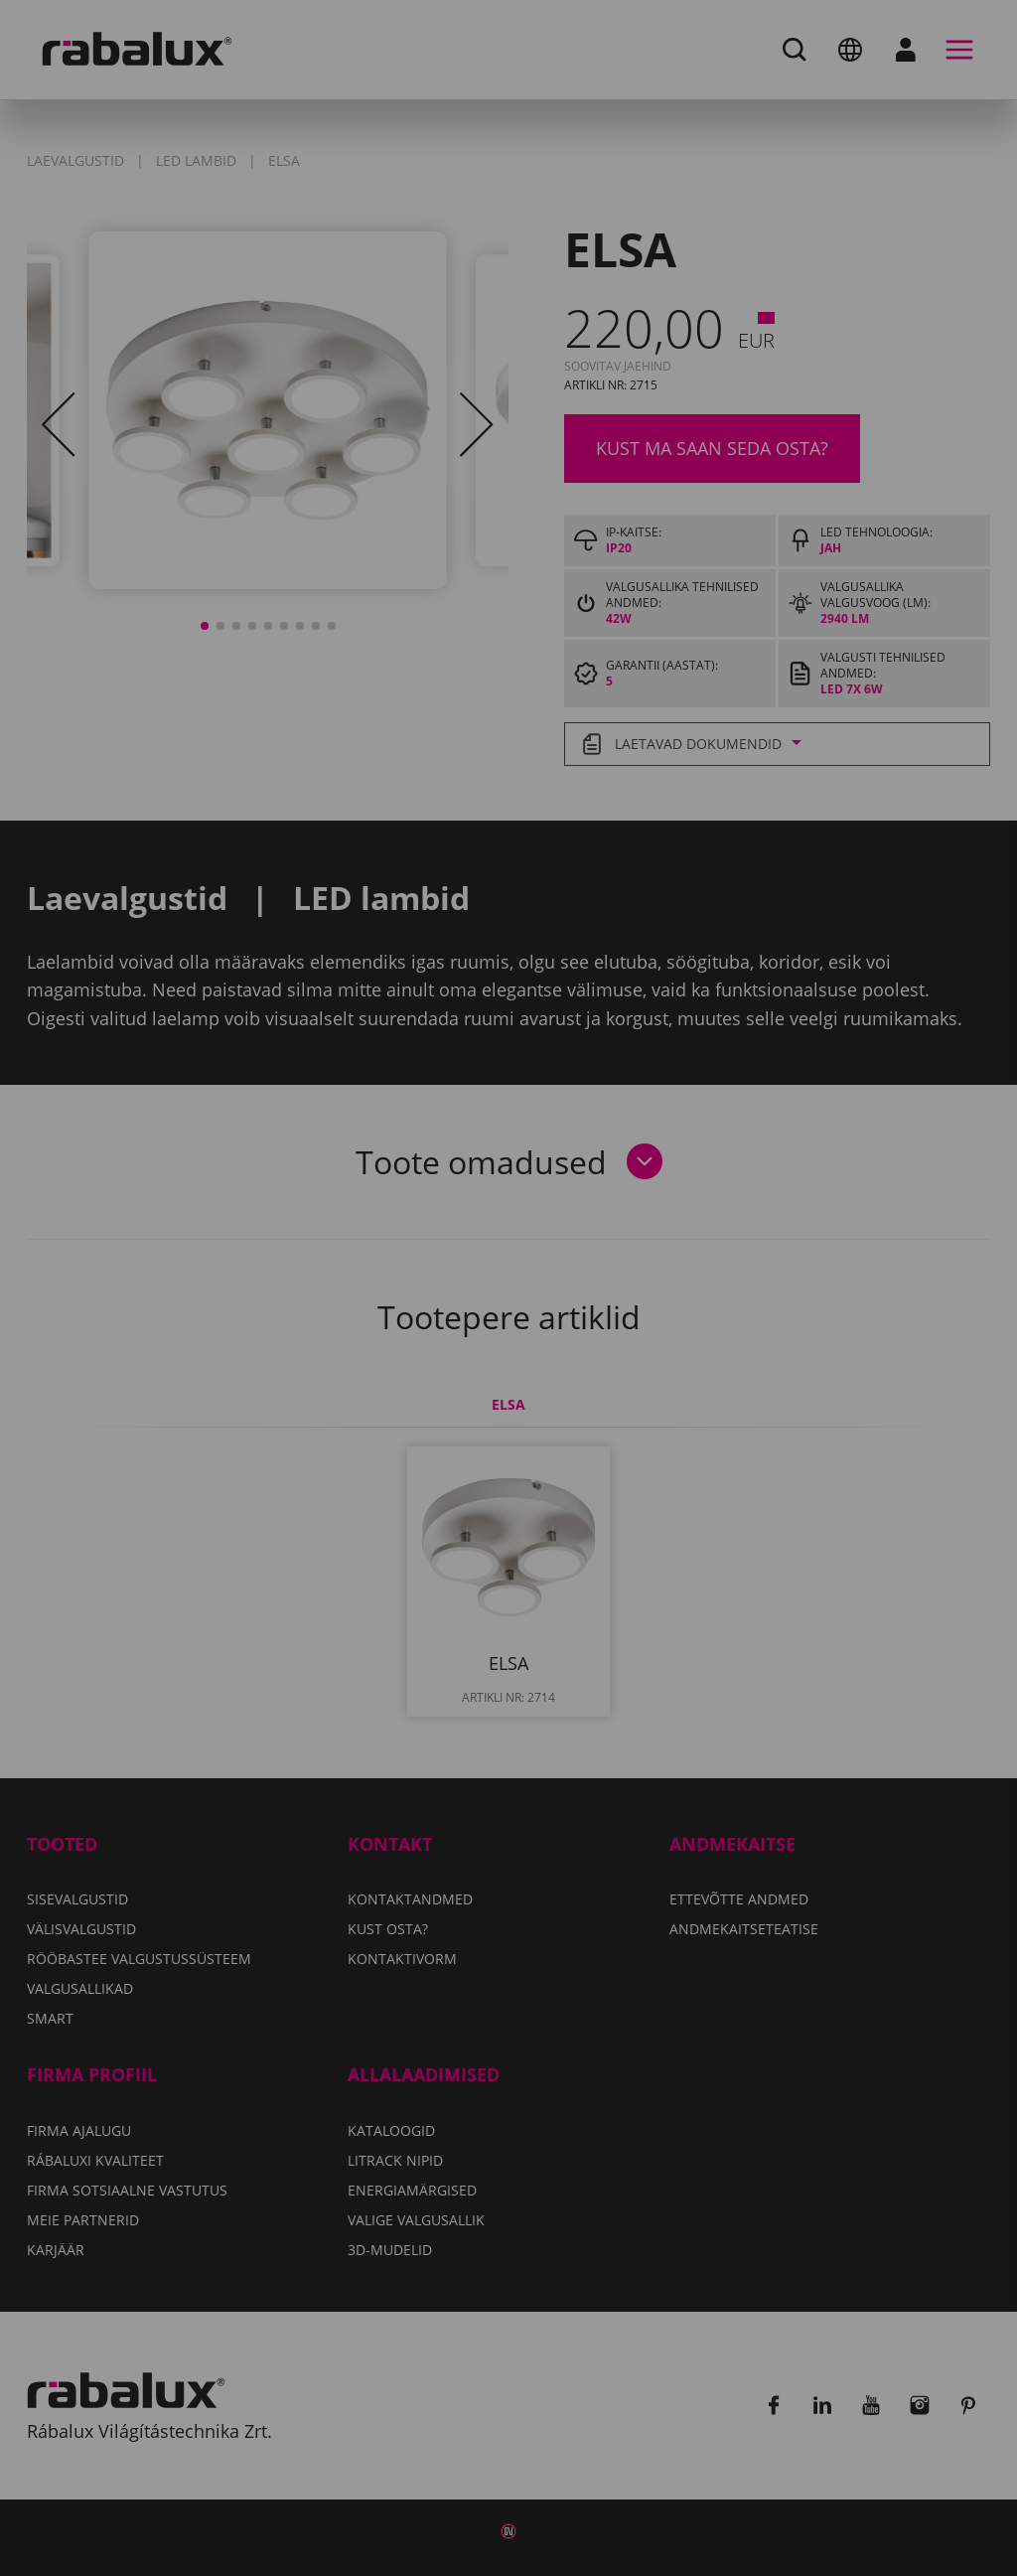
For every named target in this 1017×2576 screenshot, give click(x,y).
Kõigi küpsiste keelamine (472, 1387)
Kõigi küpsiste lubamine (742, 1387)
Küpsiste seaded (238, 1387)
